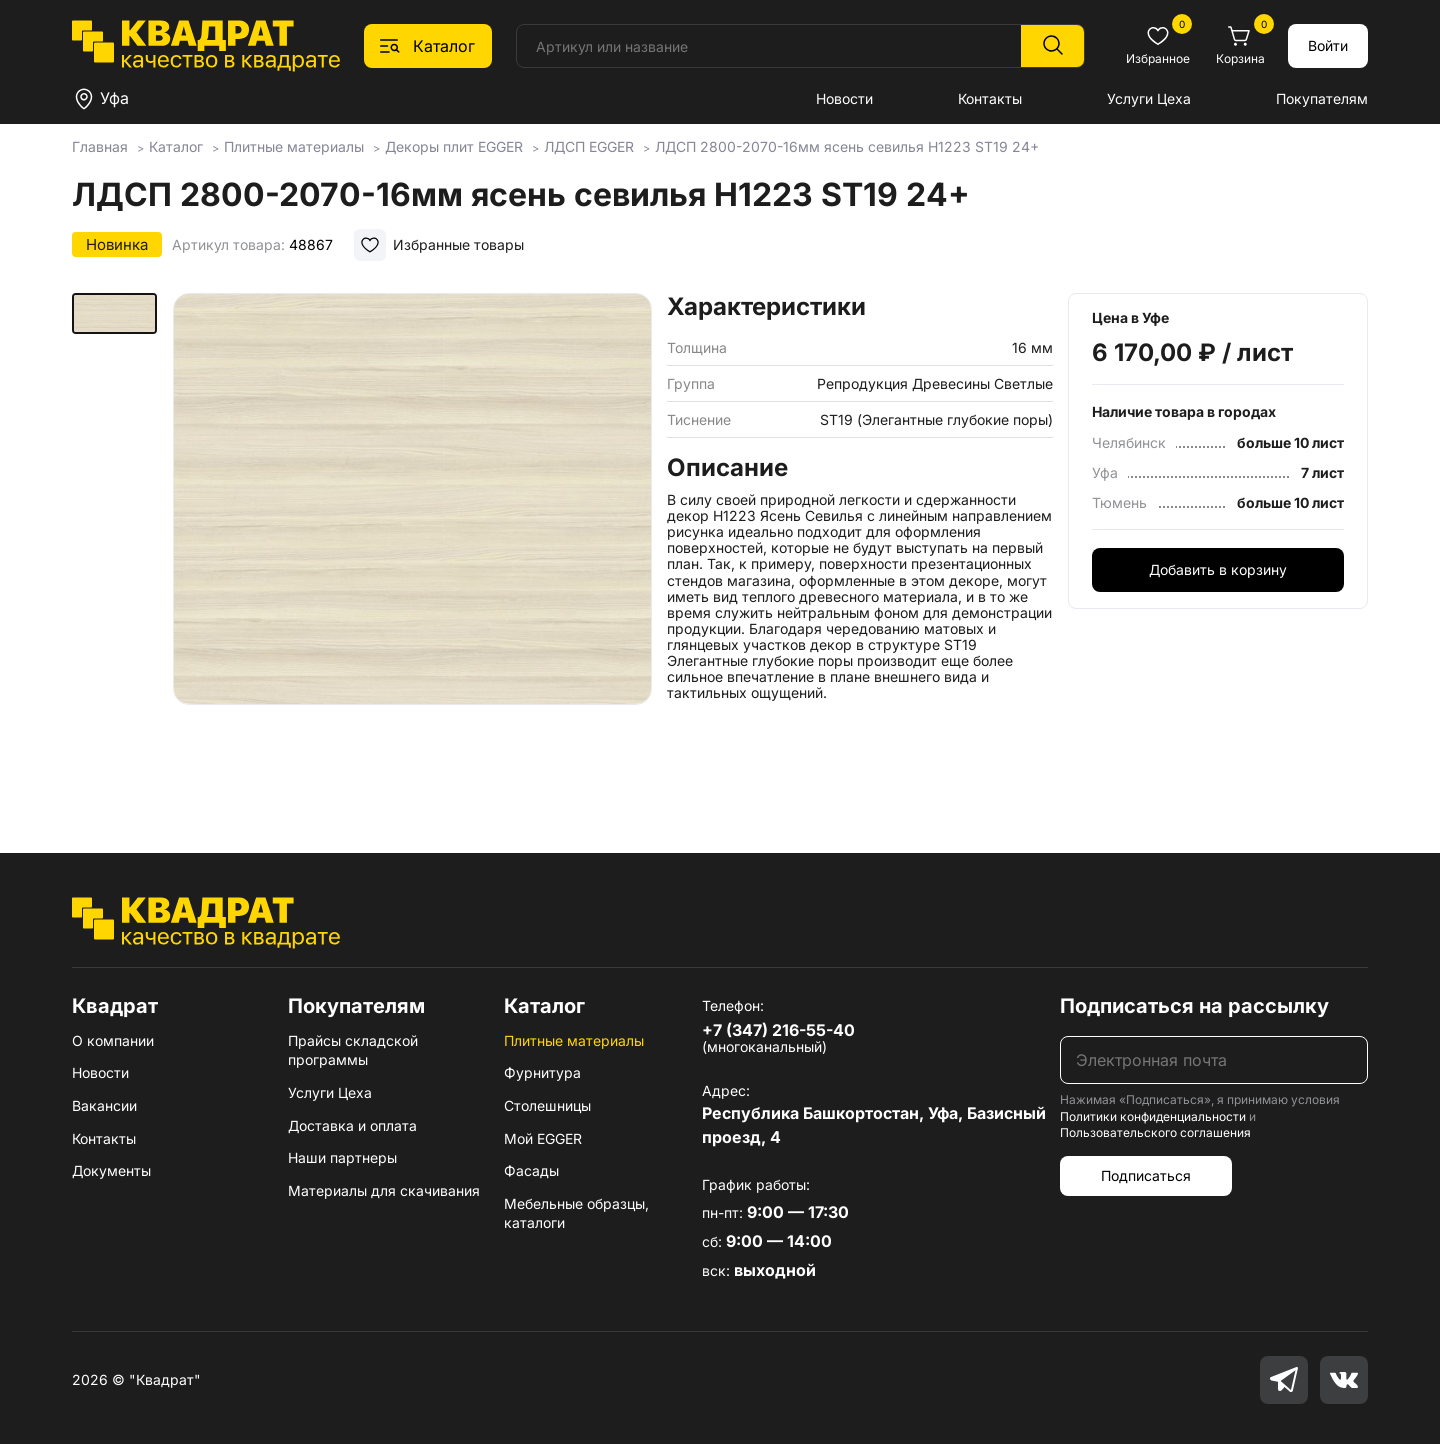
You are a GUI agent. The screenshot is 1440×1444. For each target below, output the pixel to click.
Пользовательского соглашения (1155, 1132)
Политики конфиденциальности (1153, 1116)
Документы (111, 1170)
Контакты (990, 98)
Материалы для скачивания (384, 1190)
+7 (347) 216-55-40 (778, 1030)
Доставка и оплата (352, 1125)
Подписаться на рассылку (1194, 1006)
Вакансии (104, 1105)
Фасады (531, 1170)
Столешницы (547, 1105)
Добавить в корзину (1218, 569)
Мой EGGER (543, 1138)
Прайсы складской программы (353, 1050)
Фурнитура (542, 1072)
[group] (412, 544)
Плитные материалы (574, 1040)
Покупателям (1322, 98)
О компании (113, 1040)
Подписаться (1146, 1175)
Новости (844, 98)
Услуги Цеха (1149, 98)
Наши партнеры (342, 1157)
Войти (1328, 45)
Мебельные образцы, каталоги (576, 1213)
